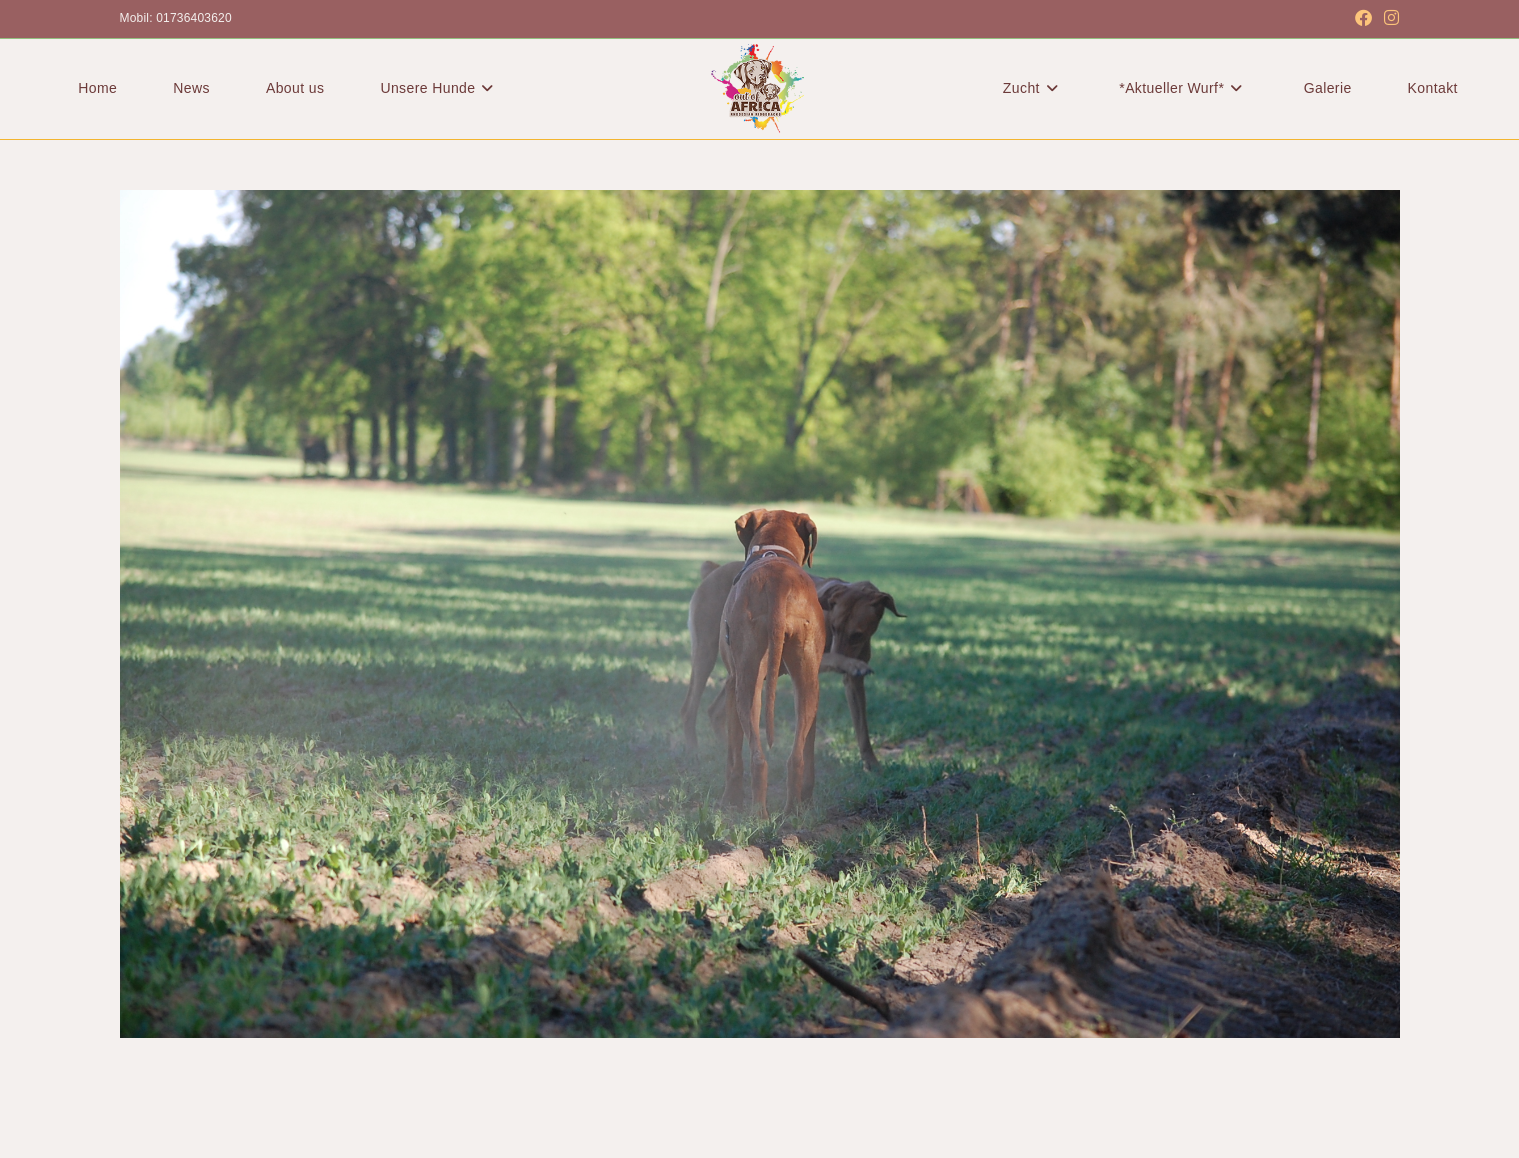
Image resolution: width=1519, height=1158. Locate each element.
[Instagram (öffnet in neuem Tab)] (1388, 19)
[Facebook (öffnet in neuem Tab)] (1363, 19)
